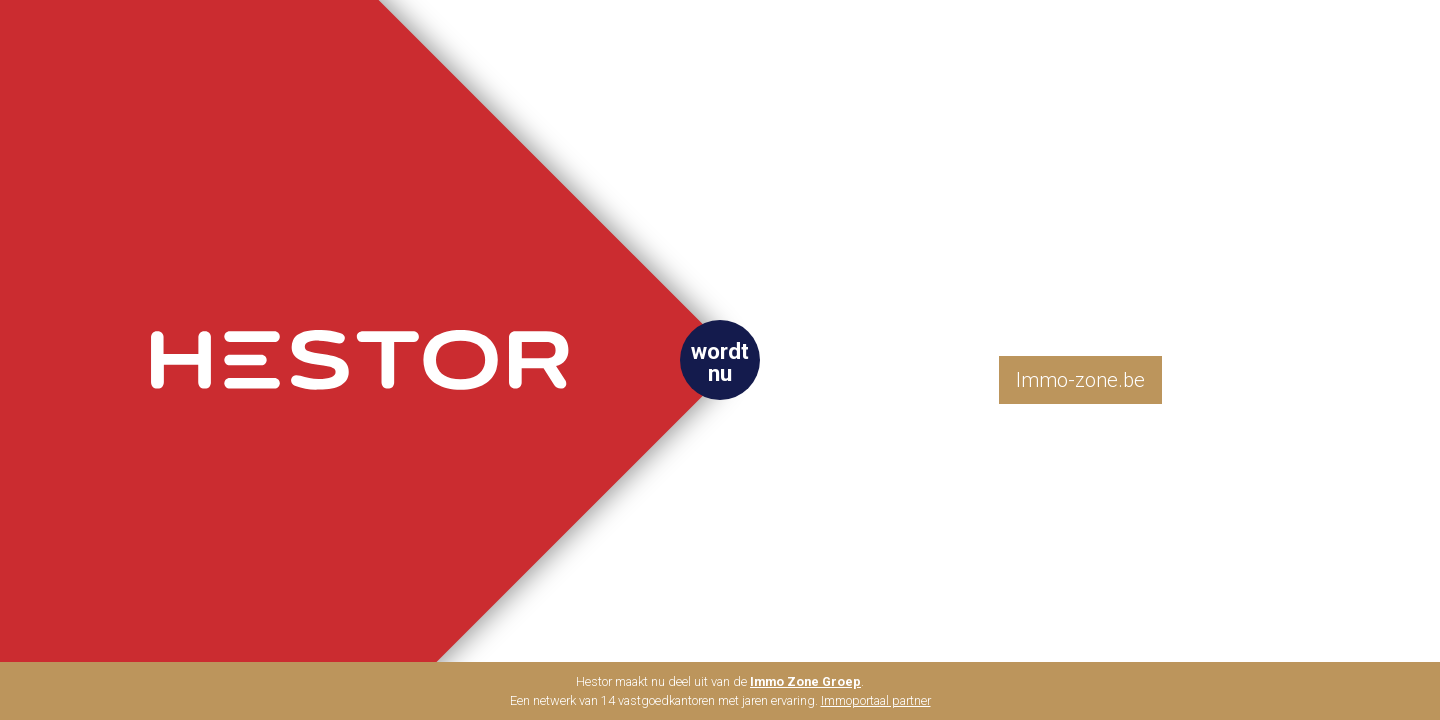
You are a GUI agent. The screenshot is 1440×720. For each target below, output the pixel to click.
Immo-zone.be (1080, 380)
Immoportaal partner (876, 700)
